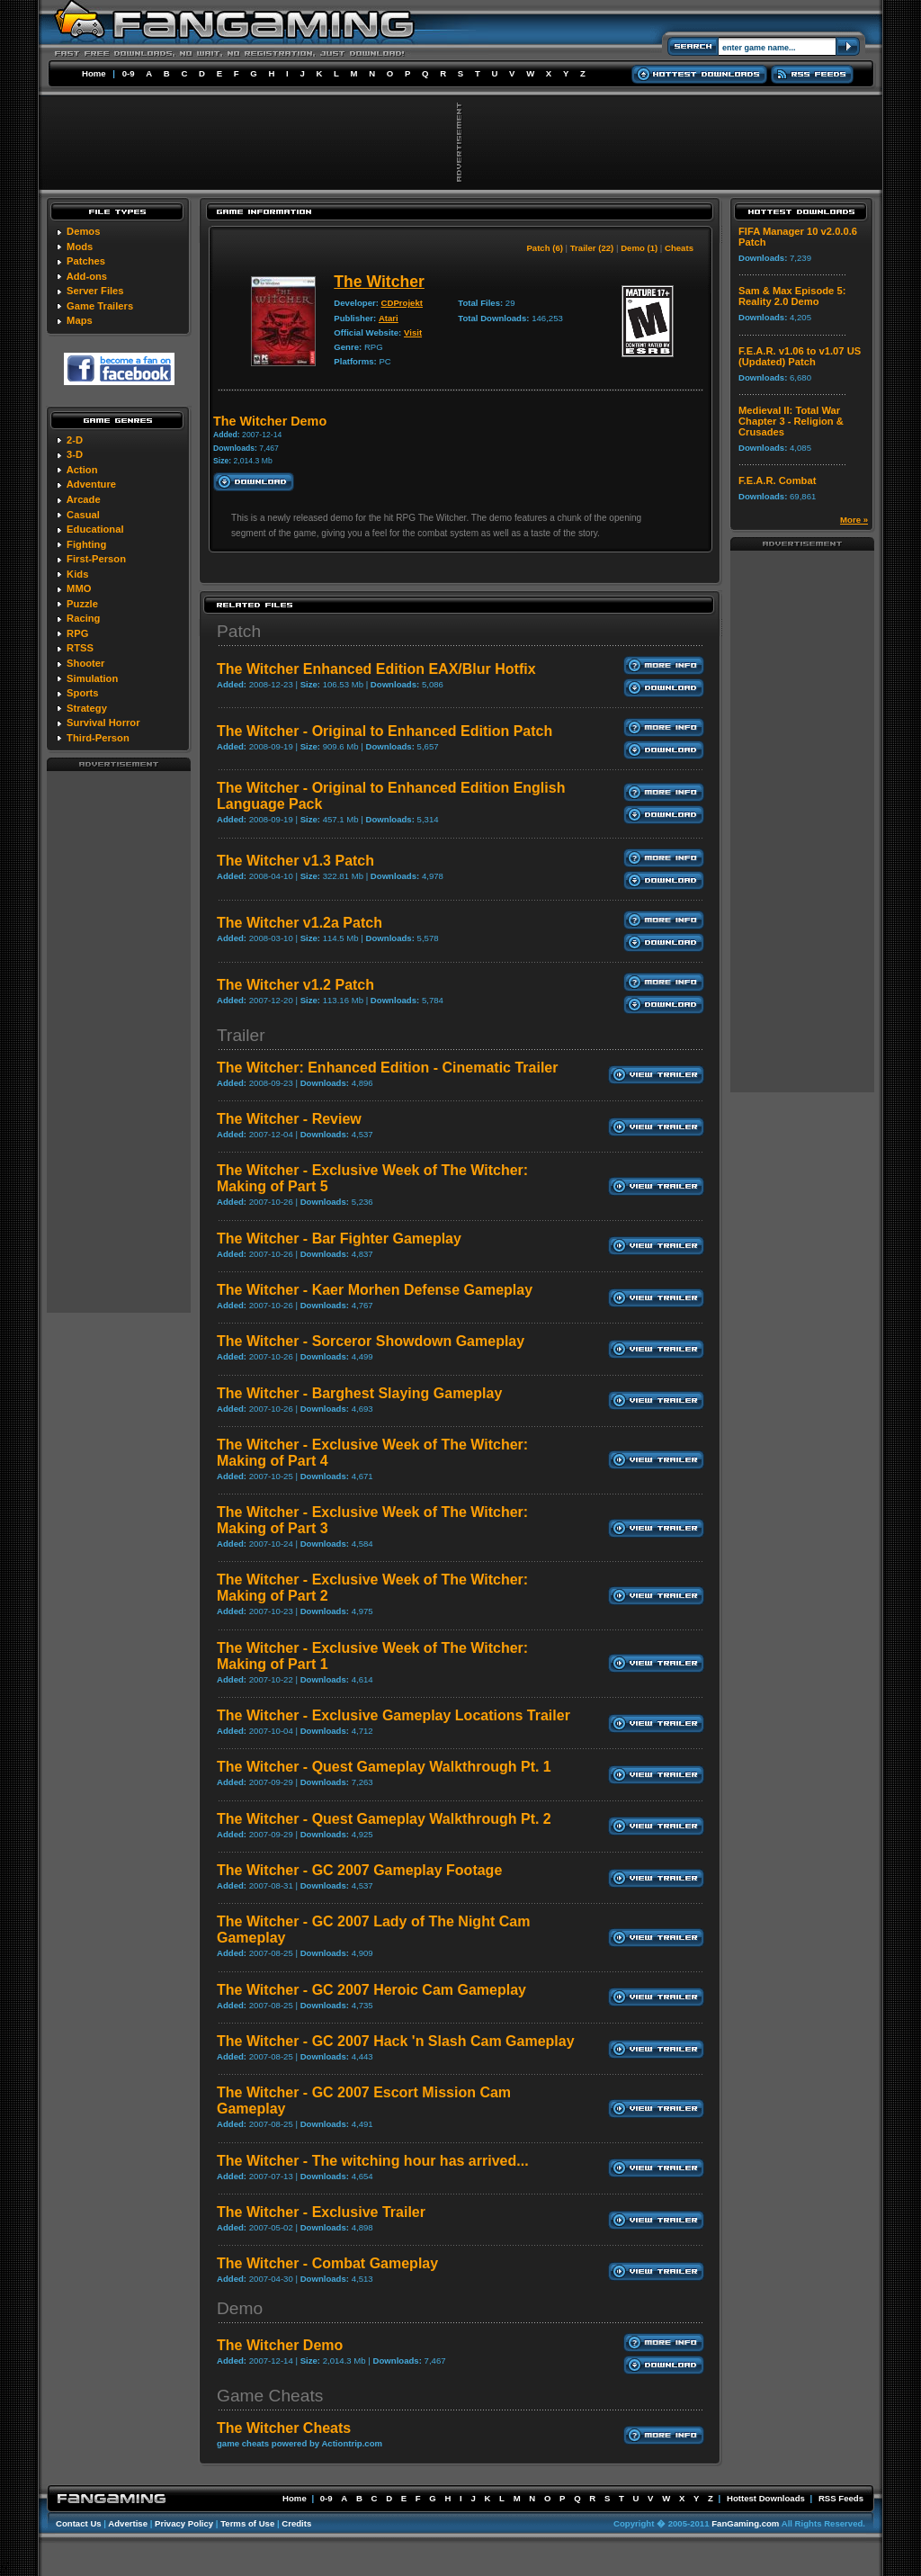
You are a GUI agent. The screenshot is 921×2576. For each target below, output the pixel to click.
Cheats (679, 248)
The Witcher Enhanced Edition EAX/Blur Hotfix (376, 669)
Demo (240, 2308)
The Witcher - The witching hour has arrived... (373, 2160)
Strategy (87, 708)
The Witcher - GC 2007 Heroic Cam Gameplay (371, 1989)
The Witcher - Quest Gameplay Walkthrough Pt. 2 (384, 1819)
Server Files (95, 290)
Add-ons (87, 276)
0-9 (128, 73)
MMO (79, 588)
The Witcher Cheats (284, 2428)
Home (94, 73)
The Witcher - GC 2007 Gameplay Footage (359, 1870)
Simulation (92, 678)
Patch (239, 631)
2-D (75, 440)
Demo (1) (639, 248)
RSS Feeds (840, 2498)
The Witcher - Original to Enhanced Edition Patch (384, 731)
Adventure (91, 484)
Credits (296, 2523)
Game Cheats (270, 2395)
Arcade (84, 499)
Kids (77, 574)
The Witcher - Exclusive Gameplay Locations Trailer (393, 1715)
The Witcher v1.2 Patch (295, 984)
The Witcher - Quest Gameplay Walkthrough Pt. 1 (384, 1766)
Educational (95, 529)
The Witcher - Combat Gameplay (327, 2263)
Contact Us (79, 2523)
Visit (413, 332)
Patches (86, 261)
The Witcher (379, 282)
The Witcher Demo (280, 2345)
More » (854, 520)
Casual (83, 514)
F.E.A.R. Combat (777, 480)
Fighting (86, 544)
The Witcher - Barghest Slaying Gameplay (359, 1393)
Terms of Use (247, 2523)
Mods (80, 246)
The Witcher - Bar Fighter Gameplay (339, 1238)
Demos (83, 231)
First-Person (96, 558)
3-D (75, 454)
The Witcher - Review (289, 1118)
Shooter (85, 663)
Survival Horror (103, 722)
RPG (77, 633)
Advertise (128, 2523)
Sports (82, 692)
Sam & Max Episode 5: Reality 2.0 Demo (791, 296)
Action (82, 469)
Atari (388, 318)
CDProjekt (402, 303)
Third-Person (98, 737)
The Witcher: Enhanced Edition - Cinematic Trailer (387, 1067)
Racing (83, 618)
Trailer (241, 1035)
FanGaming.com (745, 2523)
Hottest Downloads (766, 2498)
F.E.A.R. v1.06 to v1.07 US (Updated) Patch (799, 356)
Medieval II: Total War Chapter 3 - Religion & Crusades (791, 421)
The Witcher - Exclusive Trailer (321, 2212)
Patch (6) (544, 248)
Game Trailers (100, 306)
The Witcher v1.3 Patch (295, 860)
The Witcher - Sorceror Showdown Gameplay (370, 1341)
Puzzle (82, 603)
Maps (80, 320)
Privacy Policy (184, 2523)
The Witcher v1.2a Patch (299, 922)
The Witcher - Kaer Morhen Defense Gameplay (374, 1289)
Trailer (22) (592, 248)
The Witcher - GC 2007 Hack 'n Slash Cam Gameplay (396, 2041)
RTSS (80, 647)
